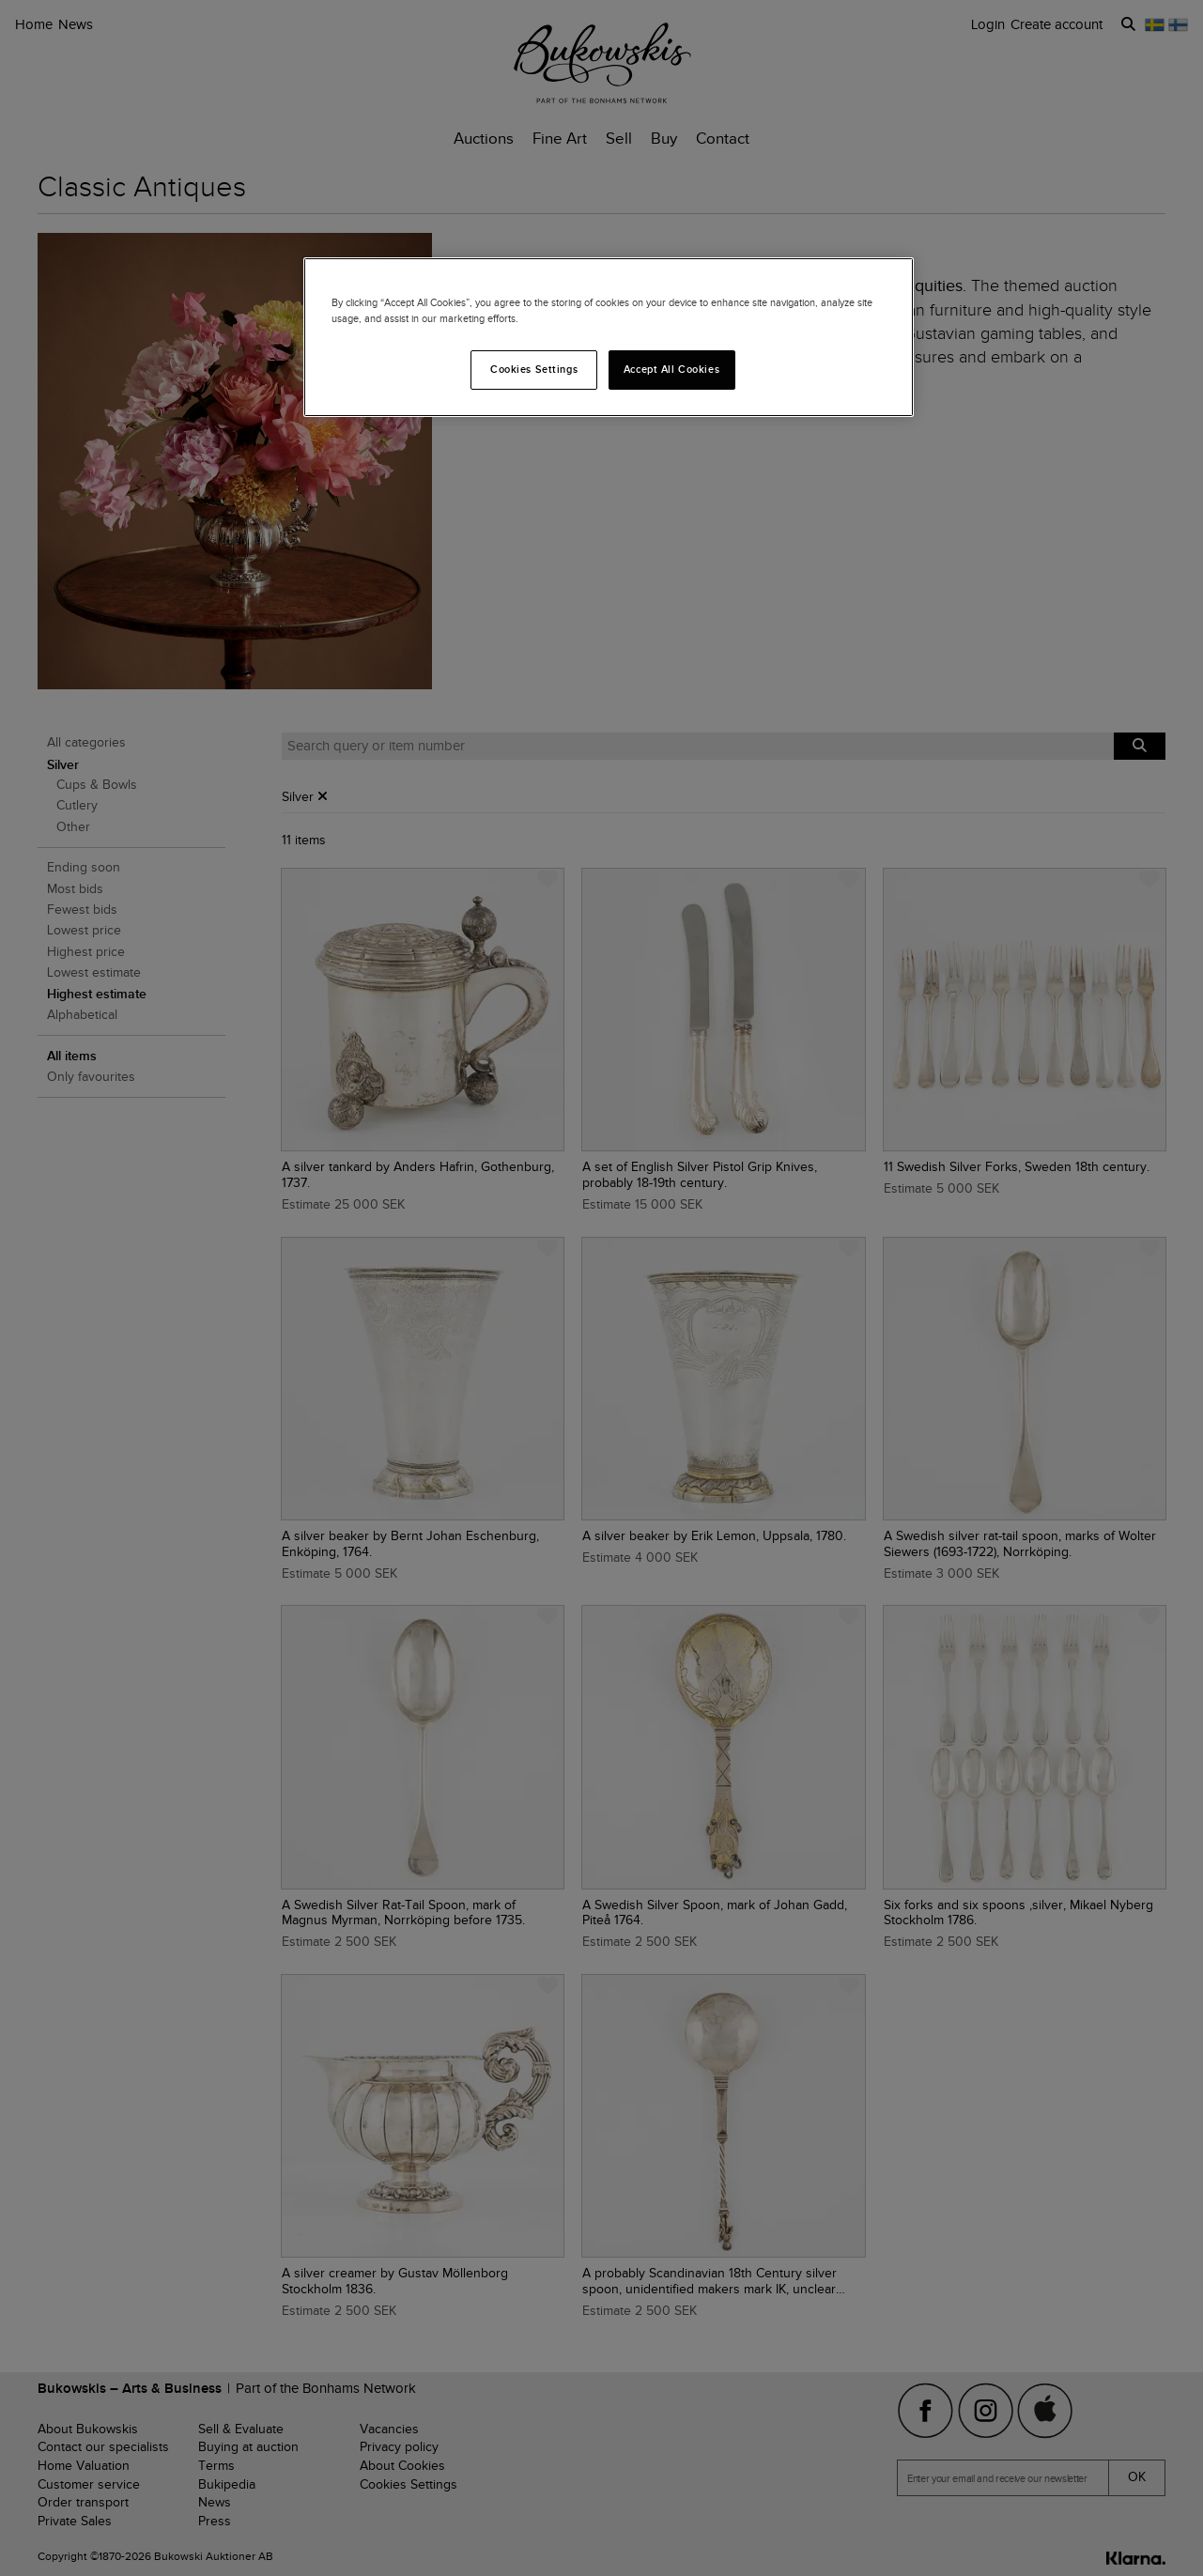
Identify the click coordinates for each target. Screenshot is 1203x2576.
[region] (608, 337)
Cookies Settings (534, 369)
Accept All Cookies (671, 369)
